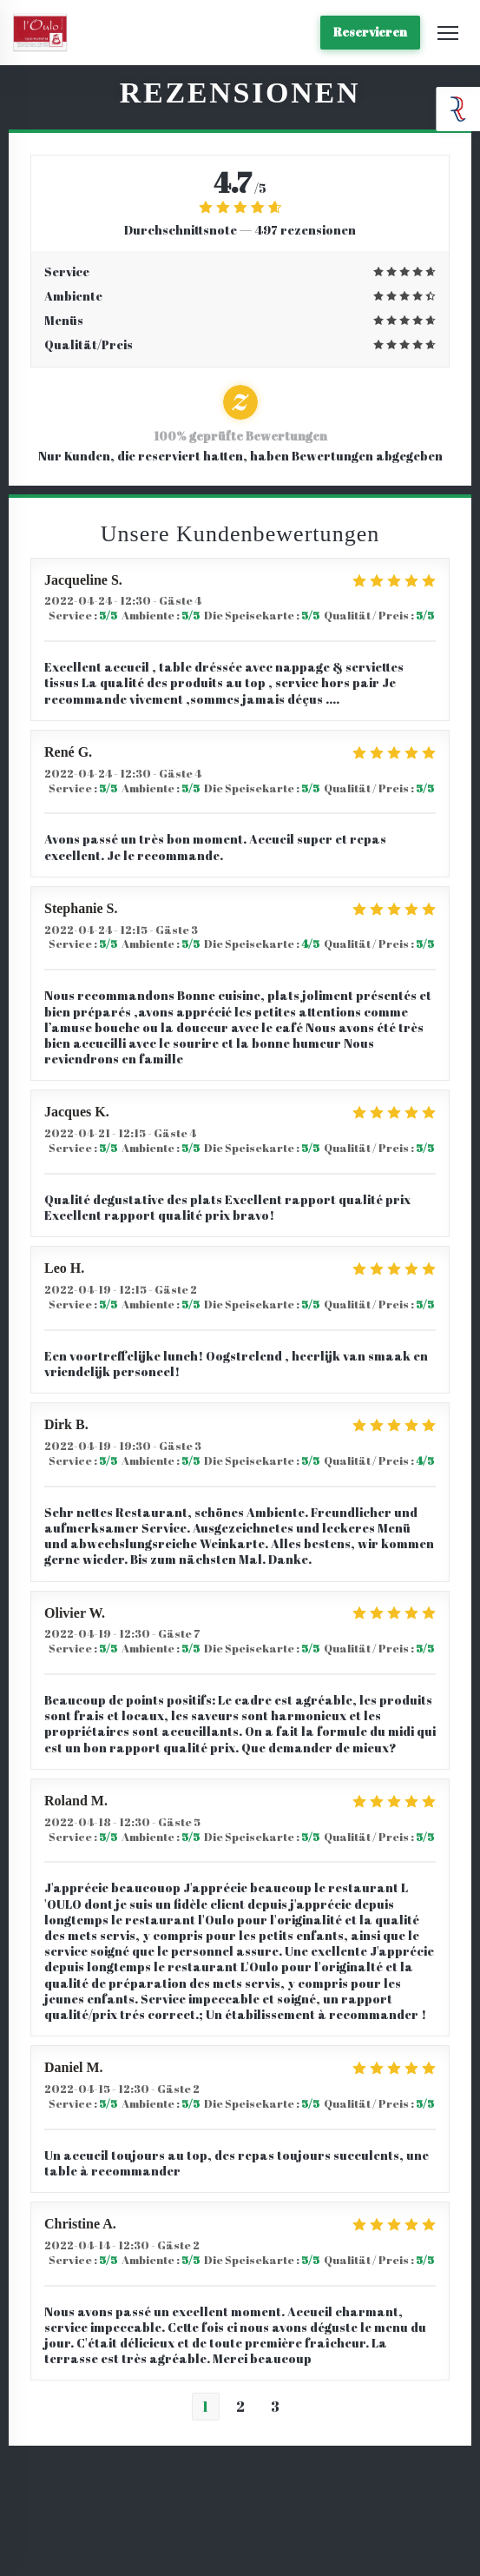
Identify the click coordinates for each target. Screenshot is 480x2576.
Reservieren (370, 31)
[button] (448, 33)
